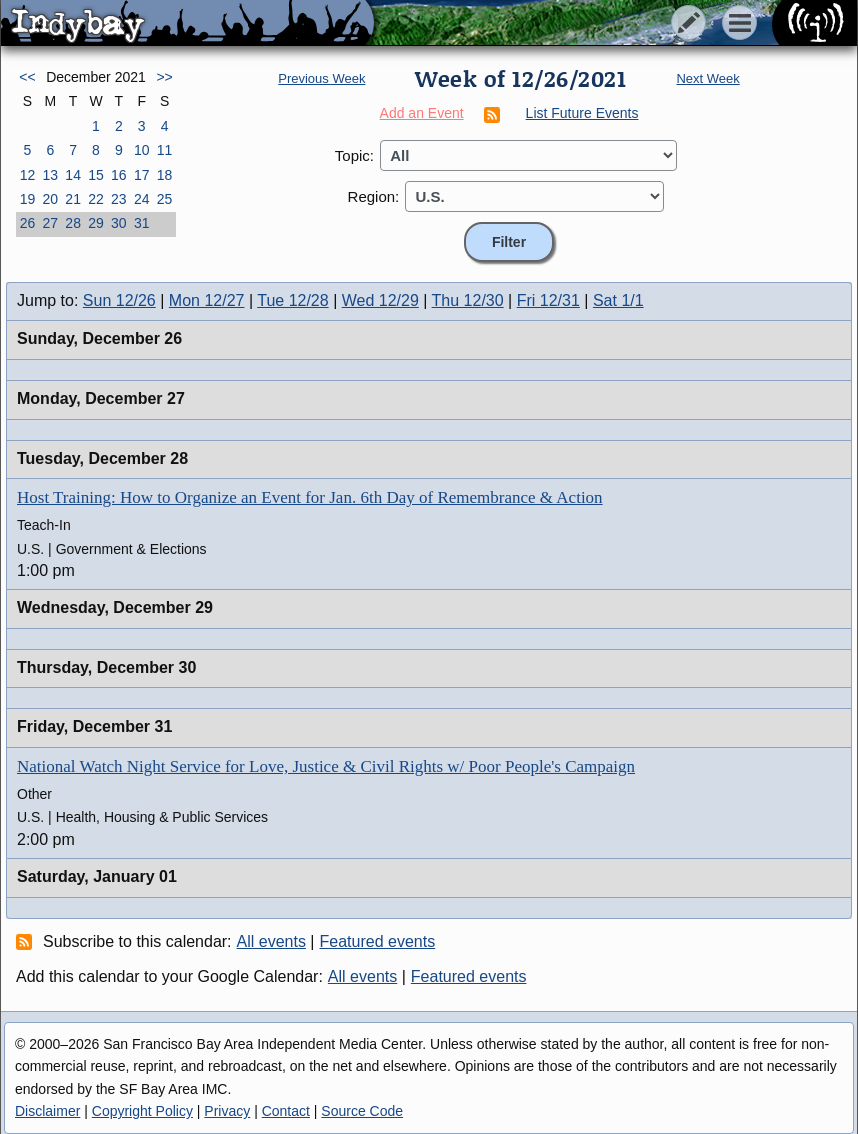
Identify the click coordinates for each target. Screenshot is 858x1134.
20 (50, 199)
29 (96, 223)
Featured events (378, 941)
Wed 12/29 (380, 300)
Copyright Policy (142, 1111)
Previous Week (321, 78)
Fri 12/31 (548, 300)
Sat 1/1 (618, 300)
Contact (286, 1111)
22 (96, 199)
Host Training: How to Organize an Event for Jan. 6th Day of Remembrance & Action (310, 497)
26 (28, 223)
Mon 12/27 (207, 300)
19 (28, 199)
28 (73, 223)
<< (27, 77)
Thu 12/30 (468, 300)
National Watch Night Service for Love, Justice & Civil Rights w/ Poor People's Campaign (326, 766)
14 (73, 175)
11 (165, 150)
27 (50, 223)
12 (28, 175)
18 (165, 175)
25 (165, 199)
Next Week (707, 78)
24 (142, 199)
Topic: (354, 155)
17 (142, 175)
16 (119, 175)
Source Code (362, 1111)
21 (73, 199)
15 (96, 175)
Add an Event (422, 113)
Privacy (227, 1111)
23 (119, 199)
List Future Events (582, 113)
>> (164, 77)
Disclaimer (47, 1111)
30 (119, 223)
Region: (374, 196)
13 (50, 175)
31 (142, 223)
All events (271, 941)
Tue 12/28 (292, 300)
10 (142, 150)
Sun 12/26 (119, 300)
